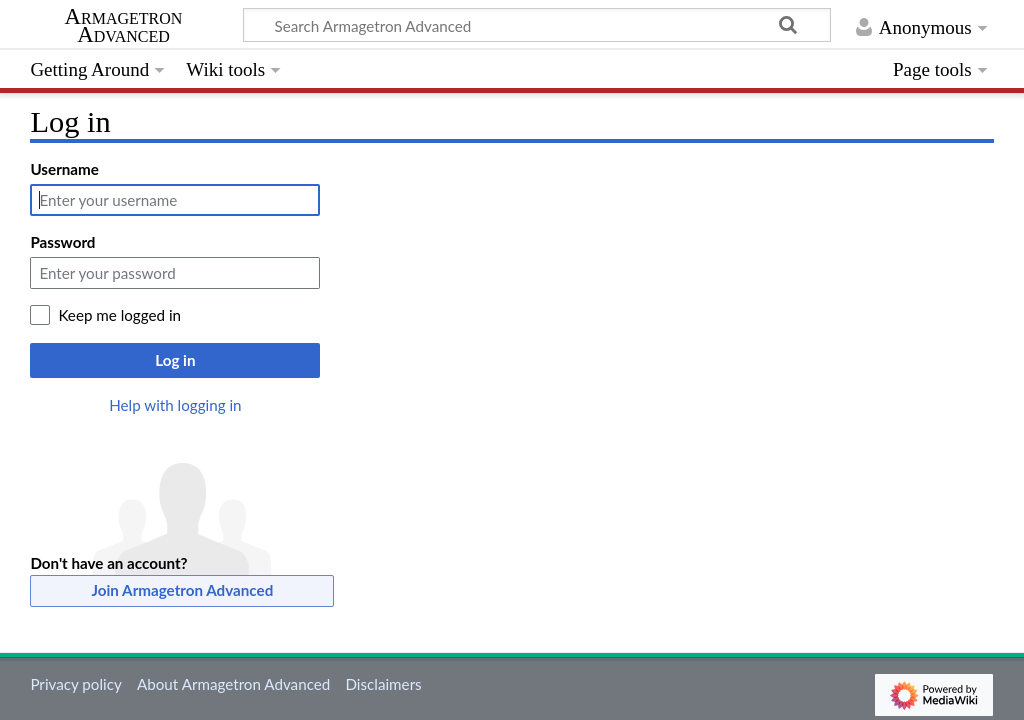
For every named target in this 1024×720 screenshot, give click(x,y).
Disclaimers (383, 684)
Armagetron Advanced (124, 26)
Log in (175, 360)
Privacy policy (75, 684)
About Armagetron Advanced (233, 684)
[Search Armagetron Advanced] (537, 25)
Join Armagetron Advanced (183, 590)
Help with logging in (175, 405)
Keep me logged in (119, 315)
